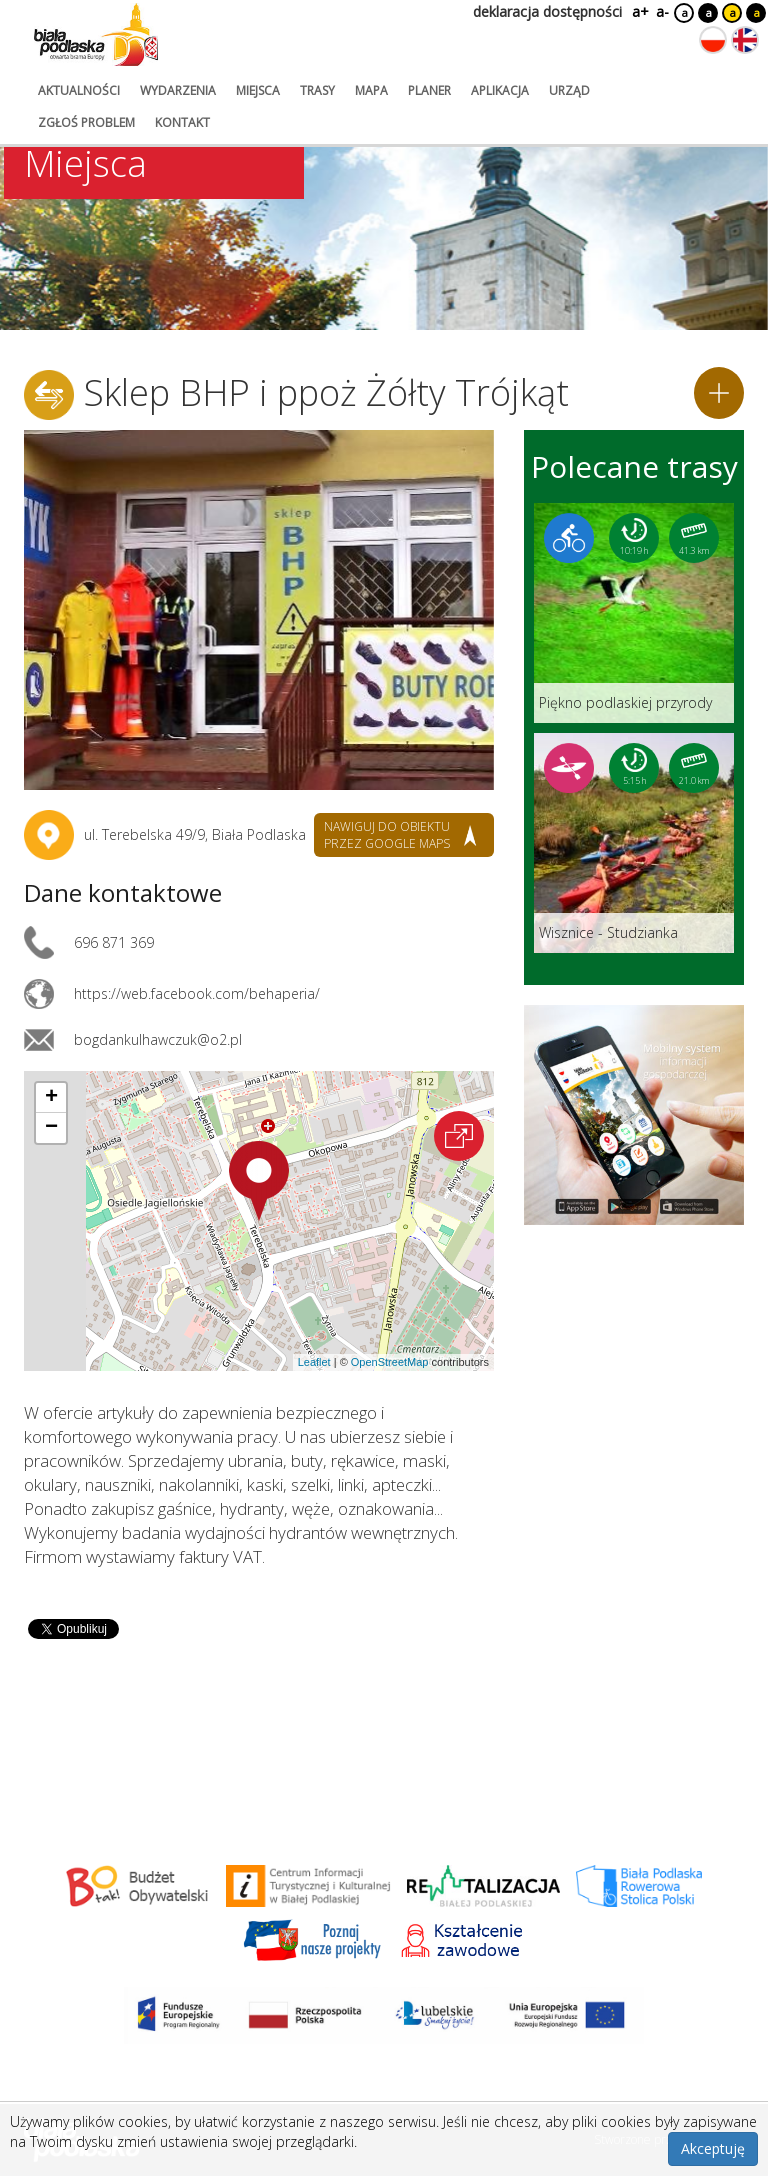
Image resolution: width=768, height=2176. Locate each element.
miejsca (258, 90)
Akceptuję (713, 2148)
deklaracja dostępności (547, 11)
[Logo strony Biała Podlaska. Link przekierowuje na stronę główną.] (96, 35)
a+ (639, 11)
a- (662, 11)
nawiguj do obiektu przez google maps (387, 835)
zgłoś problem (86, 122)
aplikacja (500, 90)
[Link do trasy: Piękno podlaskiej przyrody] (634, 613)
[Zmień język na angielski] (745, 40)
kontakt (182, 122)
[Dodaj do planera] (719, 393)
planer (429, 90)
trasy (317, 90)
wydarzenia (178, 90)
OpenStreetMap (390, 1362)
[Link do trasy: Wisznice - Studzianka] (634, 843)
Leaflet (314, 1362)
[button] (259, 1181)
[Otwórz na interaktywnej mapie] (459, 1136)
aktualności (79, 90)
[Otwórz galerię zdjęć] (259, 610)
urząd (569, 90)
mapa (371, 90)
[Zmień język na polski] (713, 40)
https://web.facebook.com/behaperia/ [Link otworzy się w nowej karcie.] (197, 993)
